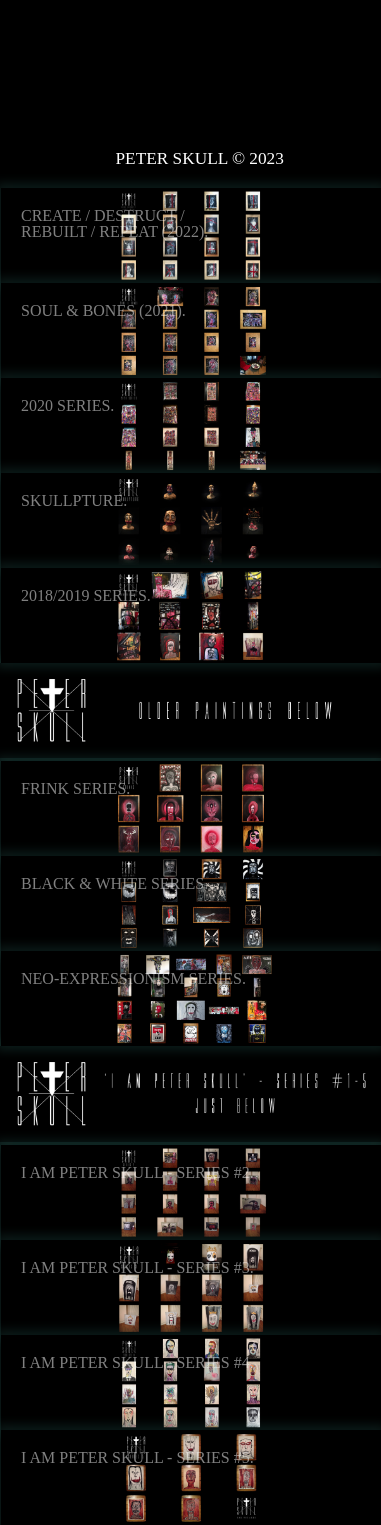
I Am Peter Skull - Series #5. (137, 1458)
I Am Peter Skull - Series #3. (137, 1268)
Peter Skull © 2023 (200, 158)
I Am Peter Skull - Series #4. (137, 1363)
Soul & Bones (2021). (103, 311)
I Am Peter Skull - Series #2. (137, 1173)
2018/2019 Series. (86, 596)
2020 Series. (67, 406)
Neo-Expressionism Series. (133, 979)
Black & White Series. (114, 884)
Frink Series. (75, 789)
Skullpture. (74, 501)
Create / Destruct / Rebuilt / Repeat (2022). (114, 224)
